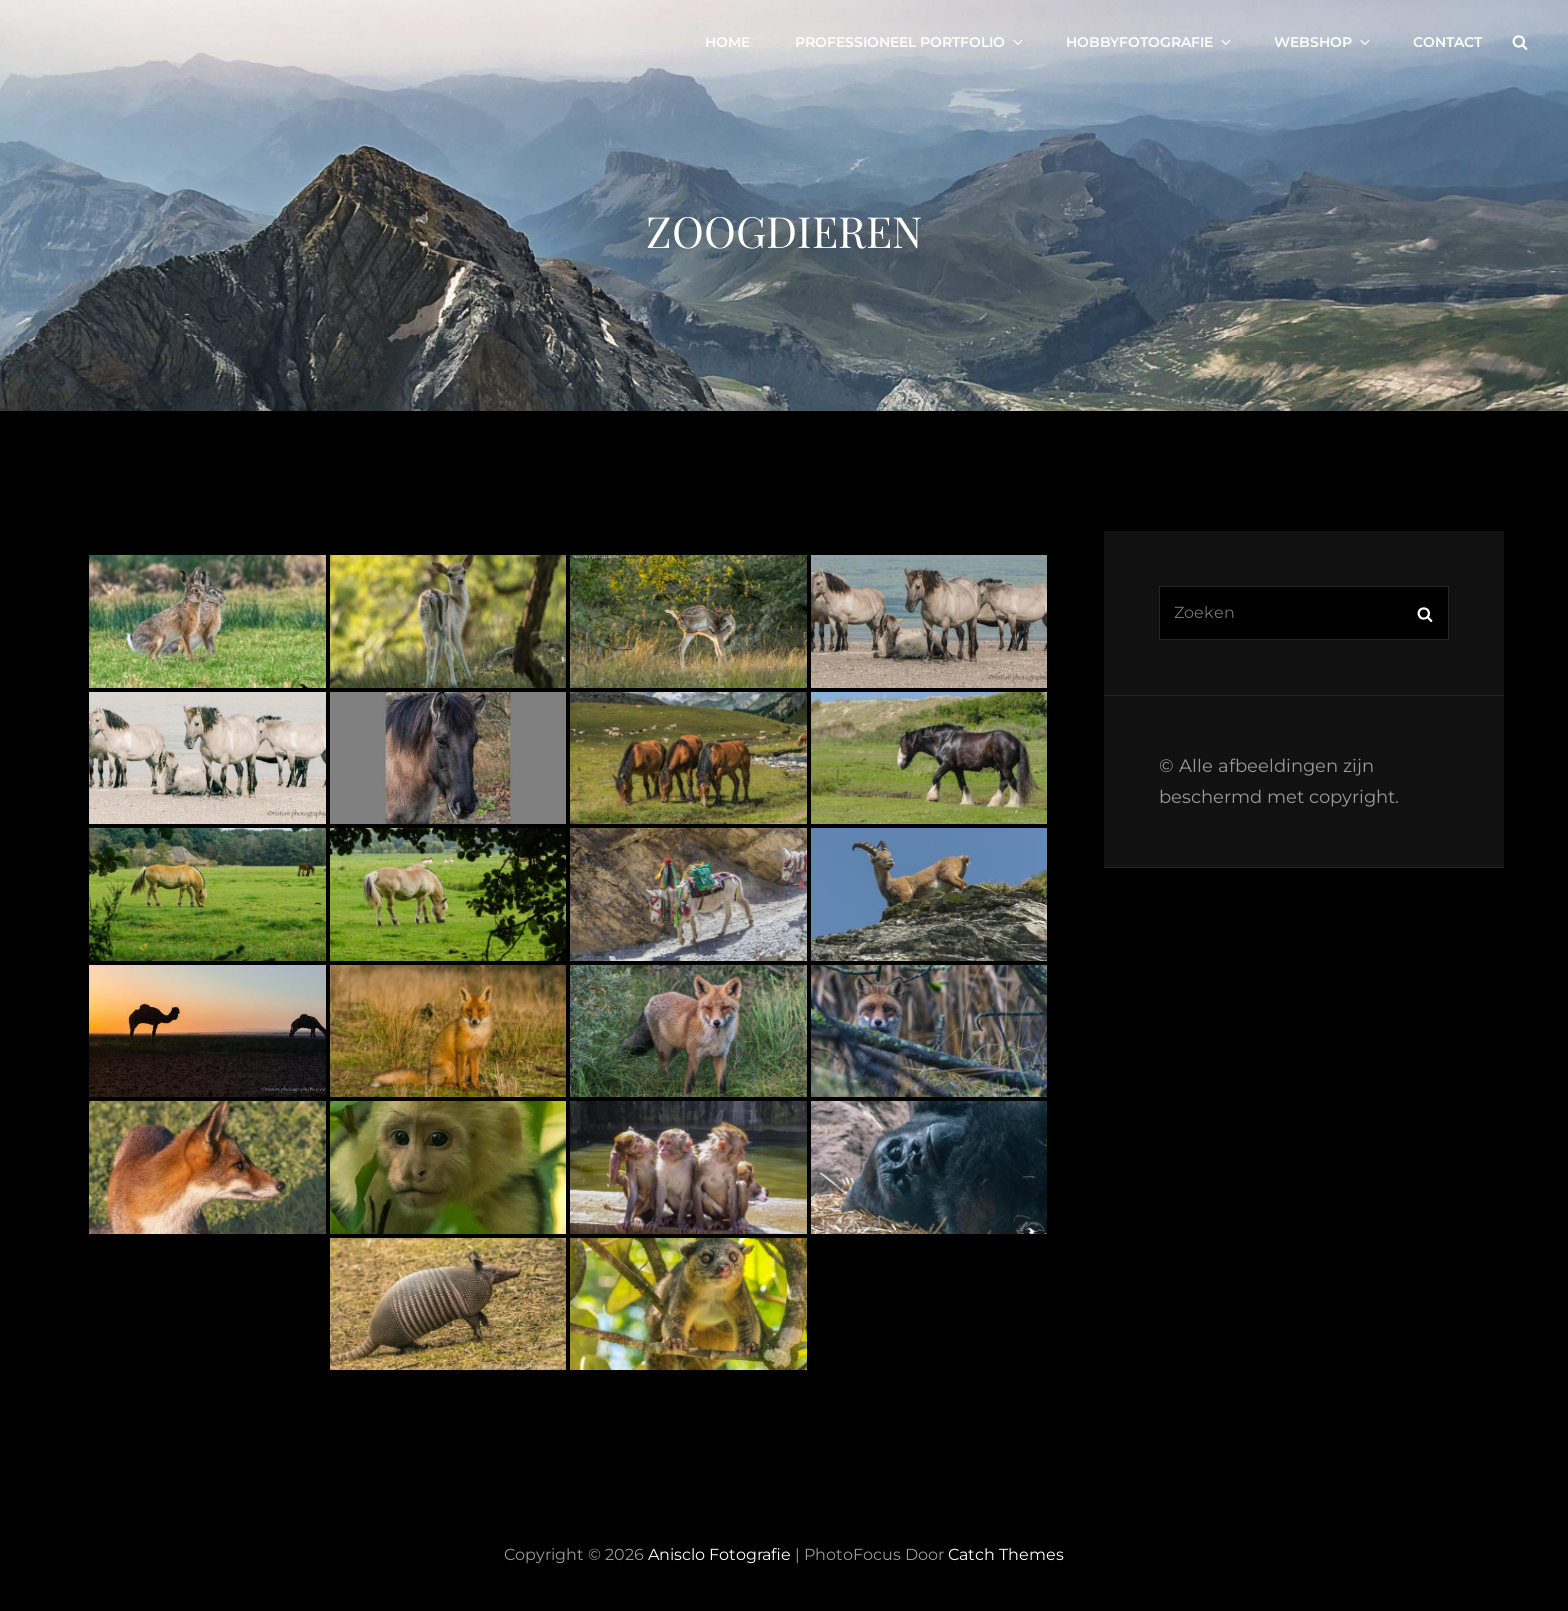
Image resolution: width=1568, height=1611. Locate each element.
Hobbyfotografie (1150, 42)
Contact (1447, 42)
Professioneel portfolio (910, 42)
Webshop (1323, 42)
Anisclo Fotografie (719, 1554)
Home (727, 42)
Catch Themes (1006, 1554)
